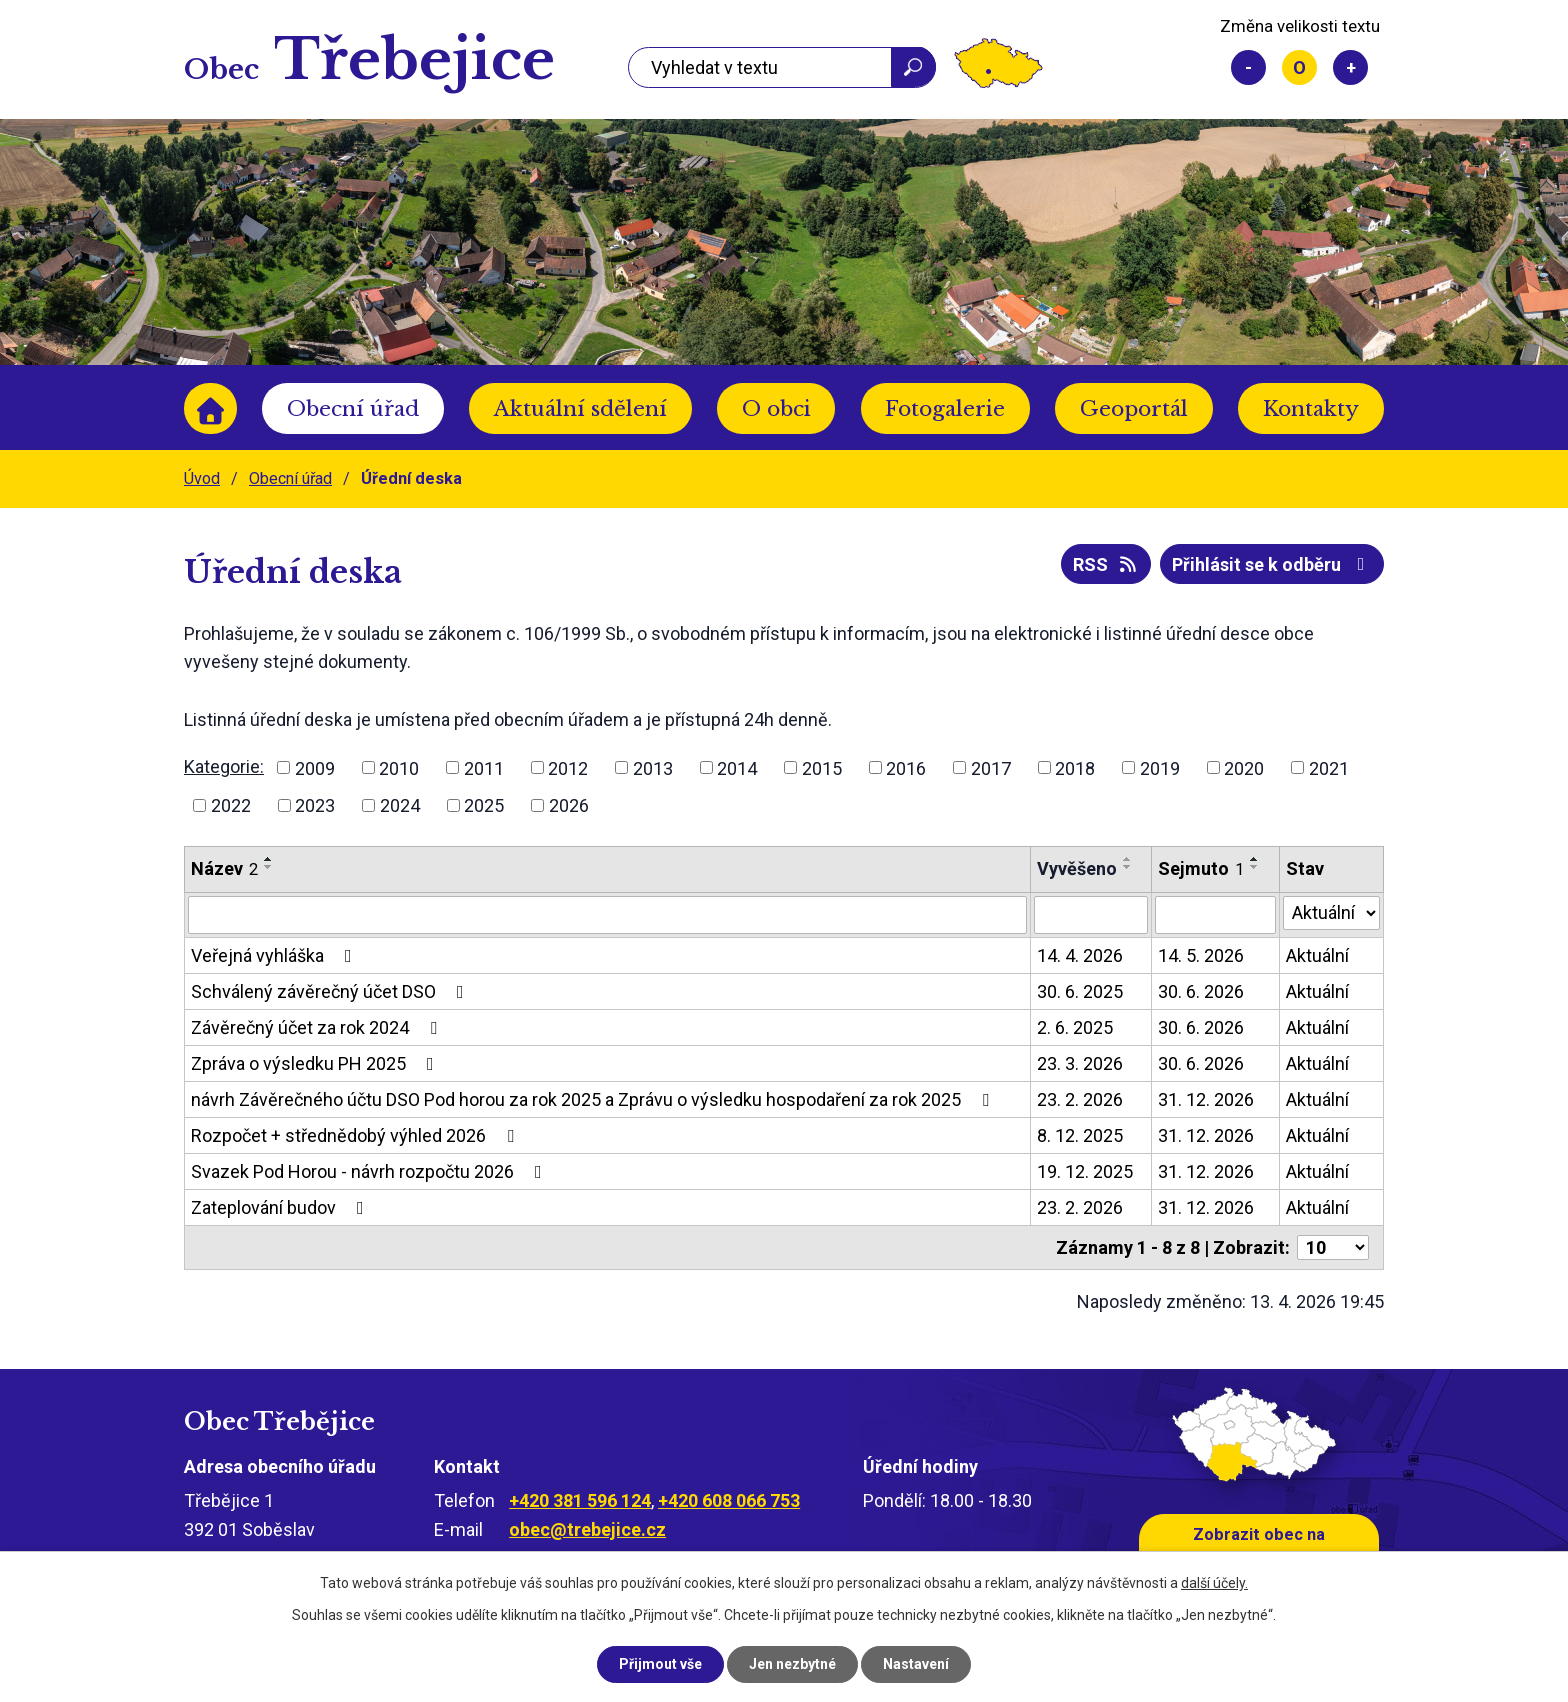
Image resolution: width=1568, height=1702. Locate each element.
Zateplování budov (281, 1207)
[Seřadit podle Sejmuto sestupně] (1255, 867)
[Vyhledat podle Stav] (1331, 913)
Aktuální (1317, 955)
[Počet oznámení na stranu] (1333, 1247)
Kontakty (1311, 409)
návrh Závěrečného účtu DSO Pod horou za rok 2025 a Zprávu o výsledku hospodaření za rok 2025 (594, 1099)
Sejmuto (1201, 868)
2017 (991, 767)
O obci (776, 409)
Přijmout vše (660, 1664)
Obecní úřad (353, 409)
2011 (484, 767)
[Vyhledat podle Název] (607, 915)
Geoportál (1134, 409)
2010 (399, 767)
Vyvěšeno (1077, 868)
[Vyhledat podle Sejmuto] (1215, 915)
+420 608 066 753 (729, 1500)
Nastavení (916, 1664)
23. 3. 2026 (1080, 1063)
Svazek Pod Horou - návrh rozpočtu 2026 (370, 1171)
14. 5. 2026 (1201, 955)
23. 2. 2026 (1080, 1099)
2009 (315, 767)
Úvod (210, 408)
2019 (1160, 767)
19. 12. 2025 (1085, 1171)
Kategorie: (224, 766)
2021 (1329, 767)
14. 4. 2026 (1080, 955)
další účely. (1214, 1583)
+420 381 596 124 (580, 1500)
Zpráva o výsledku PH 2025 (316, 1063)
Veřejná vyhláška (275, 955)
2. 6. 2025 (1075, 1027)
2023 (315, 805)
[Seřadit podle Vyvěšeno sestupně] (1128, 867)
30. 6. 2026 (1201, 991)
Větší (1350, 67)
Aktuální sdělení (580, 409)
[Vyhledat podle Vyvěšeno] (1091, 915)
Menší (1248, 67)
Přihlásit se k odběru (1272, 564)
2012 (568, 767)
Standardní (1299, 67)
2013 (653, 767)
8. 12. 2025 (1080, 1135)
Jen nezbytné (792, 1664)
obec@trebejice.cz (587, 1529)
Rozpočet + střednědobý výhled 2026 (356, 1135)
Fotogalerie (945, 409)
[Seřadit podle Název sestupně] (269, 867)
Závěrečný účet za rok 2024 (318, 1027)
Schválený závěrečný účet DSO (331, 991)
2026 (569, 805)
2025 (484, 805)
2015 (822, 767)
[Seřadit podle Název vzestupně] (269, 859)
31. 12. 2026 (1206, 1099)
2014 (737, 767)
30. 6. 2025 (1080, 991)
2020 (1244, 767)
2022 (231, 805)
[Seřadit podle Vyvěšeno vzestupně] (1128, 859)
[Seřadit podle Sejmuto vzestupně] (1255, 859)
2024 (400, 805)
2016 (906, 767)
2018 (1075, 767)
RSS (1106, 564)
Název (224, 868)
